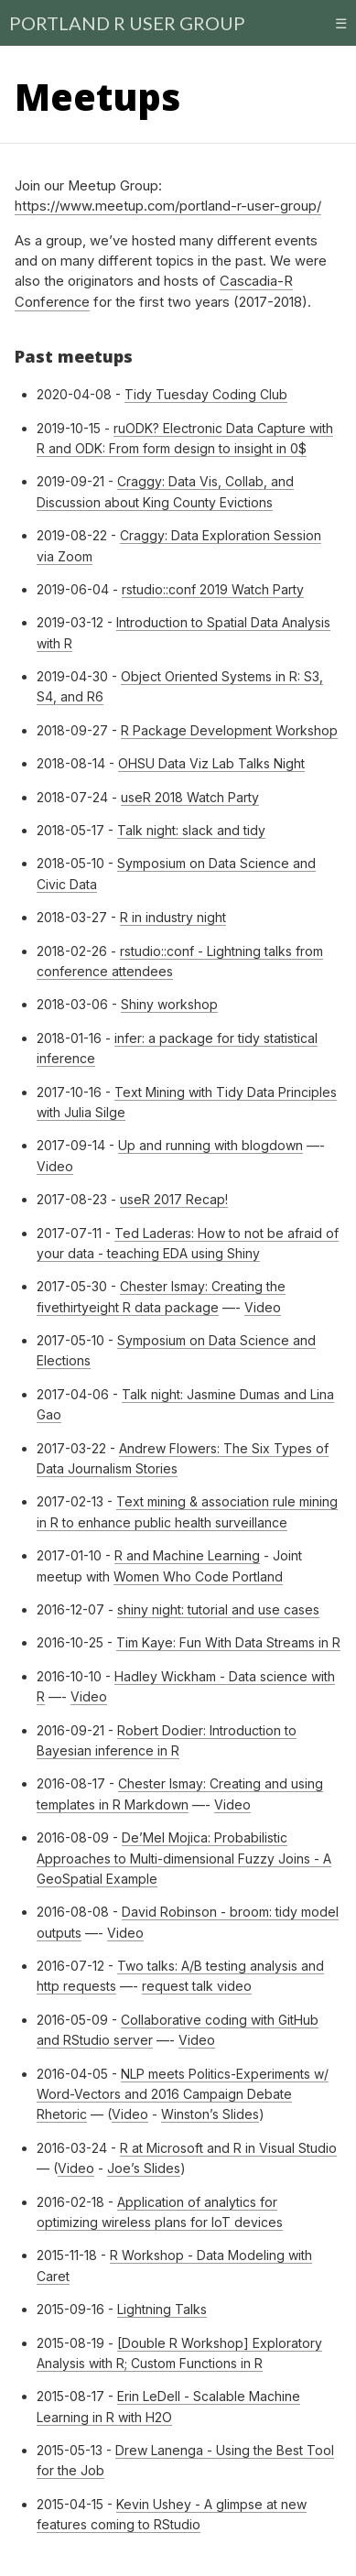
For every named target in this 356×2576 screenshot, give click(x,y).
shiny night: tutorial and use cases (218, 1609)
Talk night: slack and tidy (191, 830)
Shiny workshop (169, 1004)
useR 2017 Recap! (174, 1199)
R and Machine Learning (187, 1555)
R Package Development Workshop (229, 730)
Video (55, 1166)
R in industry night (173, 917)
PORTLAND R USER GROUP (127, 23)
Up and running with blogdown (210, 1145)
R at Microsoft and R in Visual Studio (228, 2148)
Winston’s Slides (210, 2114)
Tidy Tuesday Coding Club (205, 394)
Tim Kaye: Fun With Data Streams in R (228, 1642)
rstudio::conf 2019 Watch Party (213, 589)
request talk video (197, 1986)
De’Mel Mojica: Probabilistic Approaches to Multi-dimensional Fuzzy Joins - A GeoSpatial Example (184, 1858)
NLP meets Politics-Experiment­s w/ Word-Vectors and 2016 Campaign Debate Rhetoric (183, 2094)
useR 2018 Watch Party (190, 797)
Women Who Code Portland (198, 1576)
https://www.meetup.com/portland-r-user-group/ (168, 206)
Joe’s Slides (143, 2168)
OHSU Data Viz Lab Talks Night (211, 763)
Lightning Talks (162, 2309)
